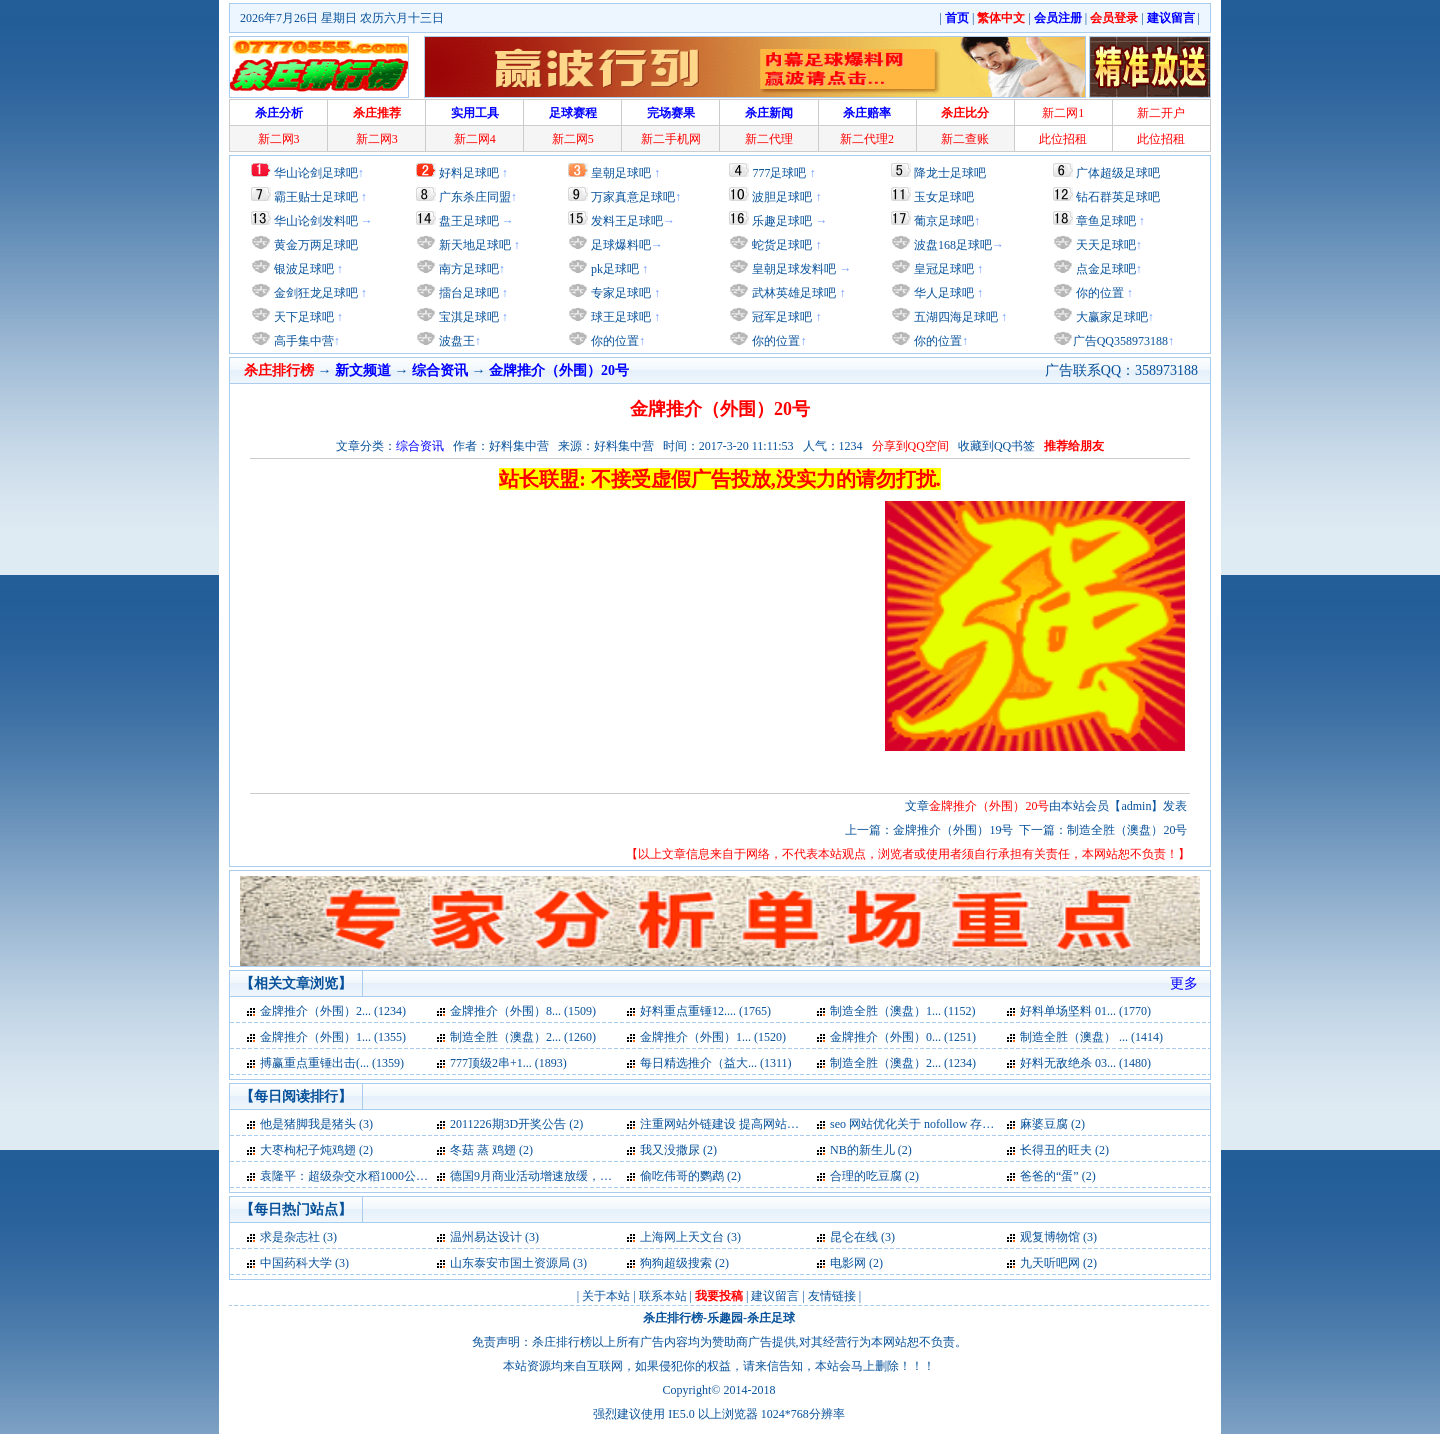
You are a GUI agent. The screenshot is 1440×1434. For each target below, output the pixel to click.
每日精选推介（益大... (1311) (716, 1063)
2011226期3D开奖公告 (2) (516, 1124)
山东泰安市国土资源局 (510, 1263)
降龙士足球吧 (950, 173)
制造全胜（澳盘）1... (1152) (903, 1011)
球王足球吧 (619, 317)
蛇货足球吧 (783, 245)
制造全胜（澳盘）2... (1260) (523, 1037)
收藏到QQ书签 (996, 446)
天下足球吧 (302, 317)
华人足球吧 (942, 293)
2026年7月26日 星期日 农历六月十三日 (342, 18)
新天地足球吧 (473, 245)
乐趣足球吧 (782, 221)
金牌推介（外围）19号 (953, 830)
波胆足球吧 (782, 197)
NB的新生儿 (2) (871, 1150)
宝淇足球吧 (469, 317)
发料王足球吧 (627, 221)
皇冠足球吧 (942, 269)
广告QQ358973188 (1120, 341)
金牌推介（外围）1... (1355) (333, 1037)
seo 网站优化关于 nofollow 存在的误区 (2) (938, 1124)
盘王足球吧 (469, 221)
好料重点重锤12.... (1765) (705, 1011)
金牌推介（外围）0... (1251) (903, 1037)
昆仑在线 (854, 1237)
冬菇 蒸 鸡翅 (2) (491, 1150)
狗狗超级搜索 (676, 1263)
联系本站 (663, 1296)
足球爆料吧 (621, 245)
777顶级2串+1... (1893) (508, 1063)
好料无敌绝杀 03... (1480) (1085, 1063)
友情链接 (832, 1296)
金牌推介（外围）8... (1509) (523, 1011)
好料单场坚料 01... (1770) (1085, 1011)
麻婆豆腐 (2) (1052, 1124)
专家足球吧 (619, 293)
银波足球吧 (304, 269)
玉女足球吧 (944, 197)
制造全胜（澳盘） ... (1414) (1091, 1037)
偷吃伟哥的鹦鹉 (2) (690, 1176)
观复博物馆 (1050, 1237)
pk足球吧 (613, 269)
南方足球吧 (467, 269)
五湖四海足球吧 (954, 317)
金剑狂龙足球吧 (314, 293)
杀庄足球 (771, 1318)
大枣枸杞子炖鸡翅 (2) (316, 1150)
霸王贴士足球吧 (316, 197)
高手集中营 (302, 341)
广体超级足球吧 (1118, 173)
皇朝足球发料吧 (792, 269)
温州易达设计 (486, 1237)
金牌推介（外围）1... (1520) (713, 1037)
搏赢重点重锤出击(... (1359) (332, 1063)
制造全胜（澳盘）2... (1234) (903, 1063)
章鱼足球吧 (1106, 221)
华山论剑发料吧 (316, 221)
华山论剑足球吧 (316, 173)
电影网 (848, 1263)
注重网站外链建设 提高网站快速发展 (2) (746, 1124)
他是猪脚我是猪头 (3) (316, 1124)
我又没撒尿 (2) (678, 1150)
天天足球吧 (1104, 245)
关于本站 (606, 1296)
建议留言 (775, 1296)
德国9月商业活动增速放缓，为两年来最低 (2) (569, 1176)
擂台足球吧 (467, 293)
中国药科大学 (296, 1263)
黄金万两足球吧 (316, 245)
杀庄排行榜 (673, 1318)
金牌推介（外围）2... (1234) (333, 1011)
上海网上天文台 (682, 1237)
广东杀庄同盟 (475, 197)
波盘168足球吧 (953, 245)
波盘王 (455, 341)
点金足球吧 (1104, 269)
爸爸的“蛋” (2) (1058, 1176)
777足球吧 (779, 173)
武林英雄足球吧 (792, 293)
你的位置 (613, 341)
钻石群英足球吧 (1118, 197)
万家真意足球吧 (633, 197)
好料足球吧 (469, 173)
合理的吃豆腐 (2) (874, 1176)
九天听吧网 (1050, 1263)
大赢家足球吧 (1110, 317)
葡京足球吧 (944, 221)
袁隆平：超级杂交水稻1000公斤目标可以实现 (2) (388, 1176)
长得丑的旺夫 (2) (1064, 1150)
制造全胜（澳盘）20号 (1127, 830)
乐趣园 (725, 1318)
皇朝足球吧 (621, 173)
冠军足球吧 (780, 317)
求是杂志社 (290, 1237)
